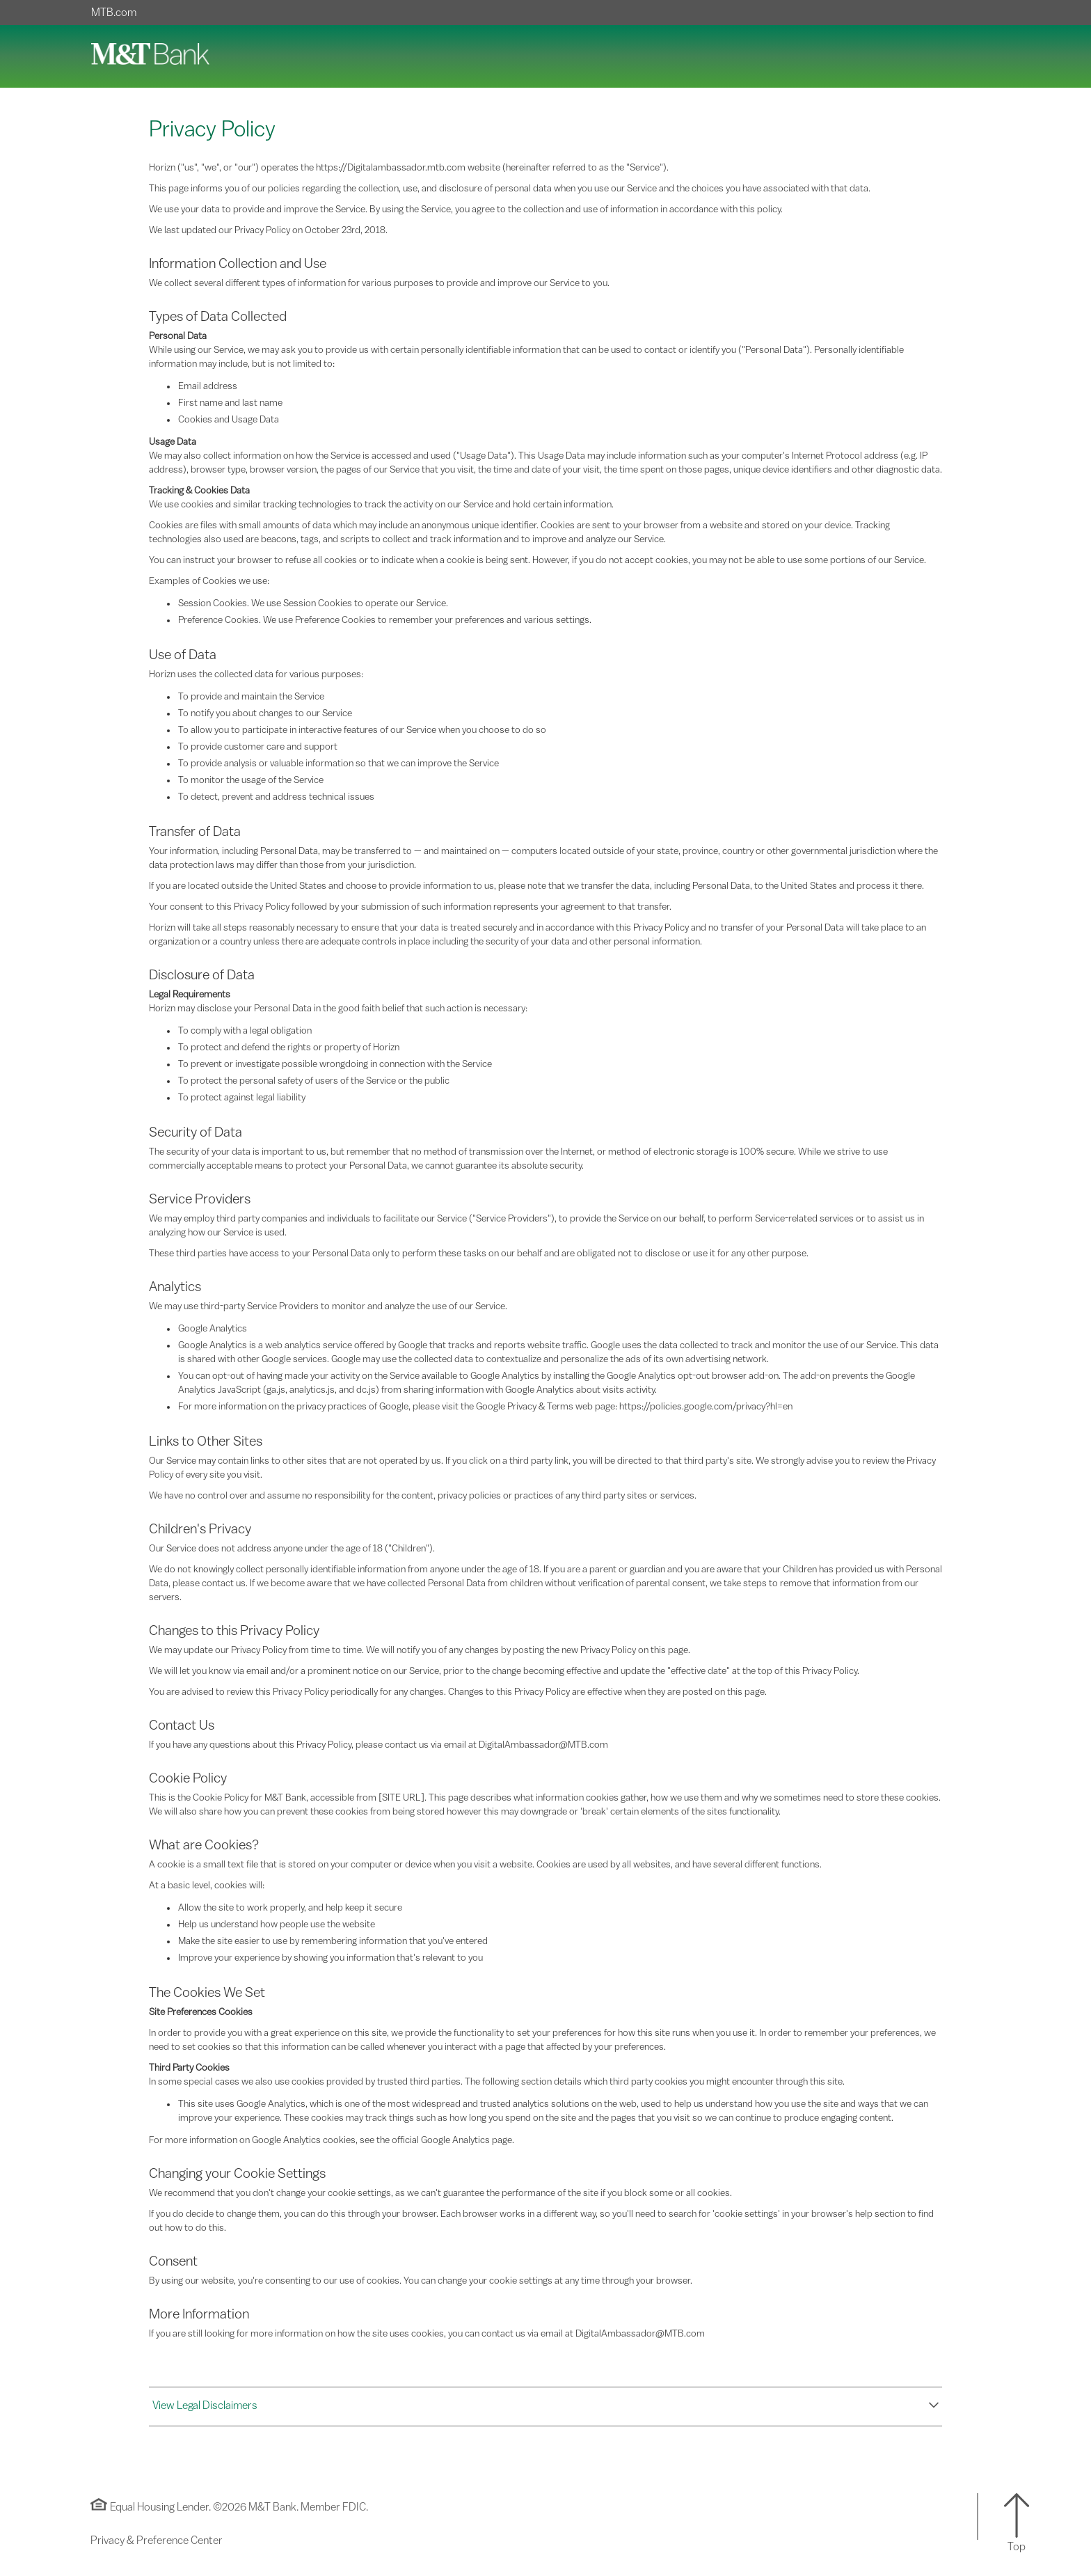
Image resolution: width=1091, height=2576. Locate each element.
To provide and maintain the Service (251, 697)
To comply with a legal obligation (245, 1031)
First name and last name (230, 403)
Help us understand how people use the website (276, 1924)
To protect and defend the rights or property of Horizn (288, 1047)
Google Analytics (212, 1329)
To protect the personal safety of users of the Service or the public (313, 1081)
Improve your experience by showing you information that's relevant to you (330, 1958)
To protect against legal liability (241, 1098)
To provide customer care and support (257, 747)
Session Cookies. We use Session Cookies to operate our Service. (313, 603)
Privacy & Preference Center (156, 2540)
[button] (545, 2406)
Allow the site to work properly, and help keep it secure (290, 1908)
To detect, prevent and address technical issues (276, 797)
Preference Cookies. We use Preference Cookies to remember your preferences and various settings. (384, 620)
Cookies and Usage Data (228, 420)
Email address (207, 386)
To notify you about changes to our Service (265, 713)
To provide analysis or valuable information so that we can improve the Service (338, 763)
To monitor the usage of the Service (251, 780)
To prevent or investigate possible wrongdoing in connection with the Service (335, 1064)
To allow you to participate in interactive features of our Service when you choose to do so (362, 730)
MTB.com (113, 12)
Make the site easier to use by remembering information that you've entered (333, 1941)
